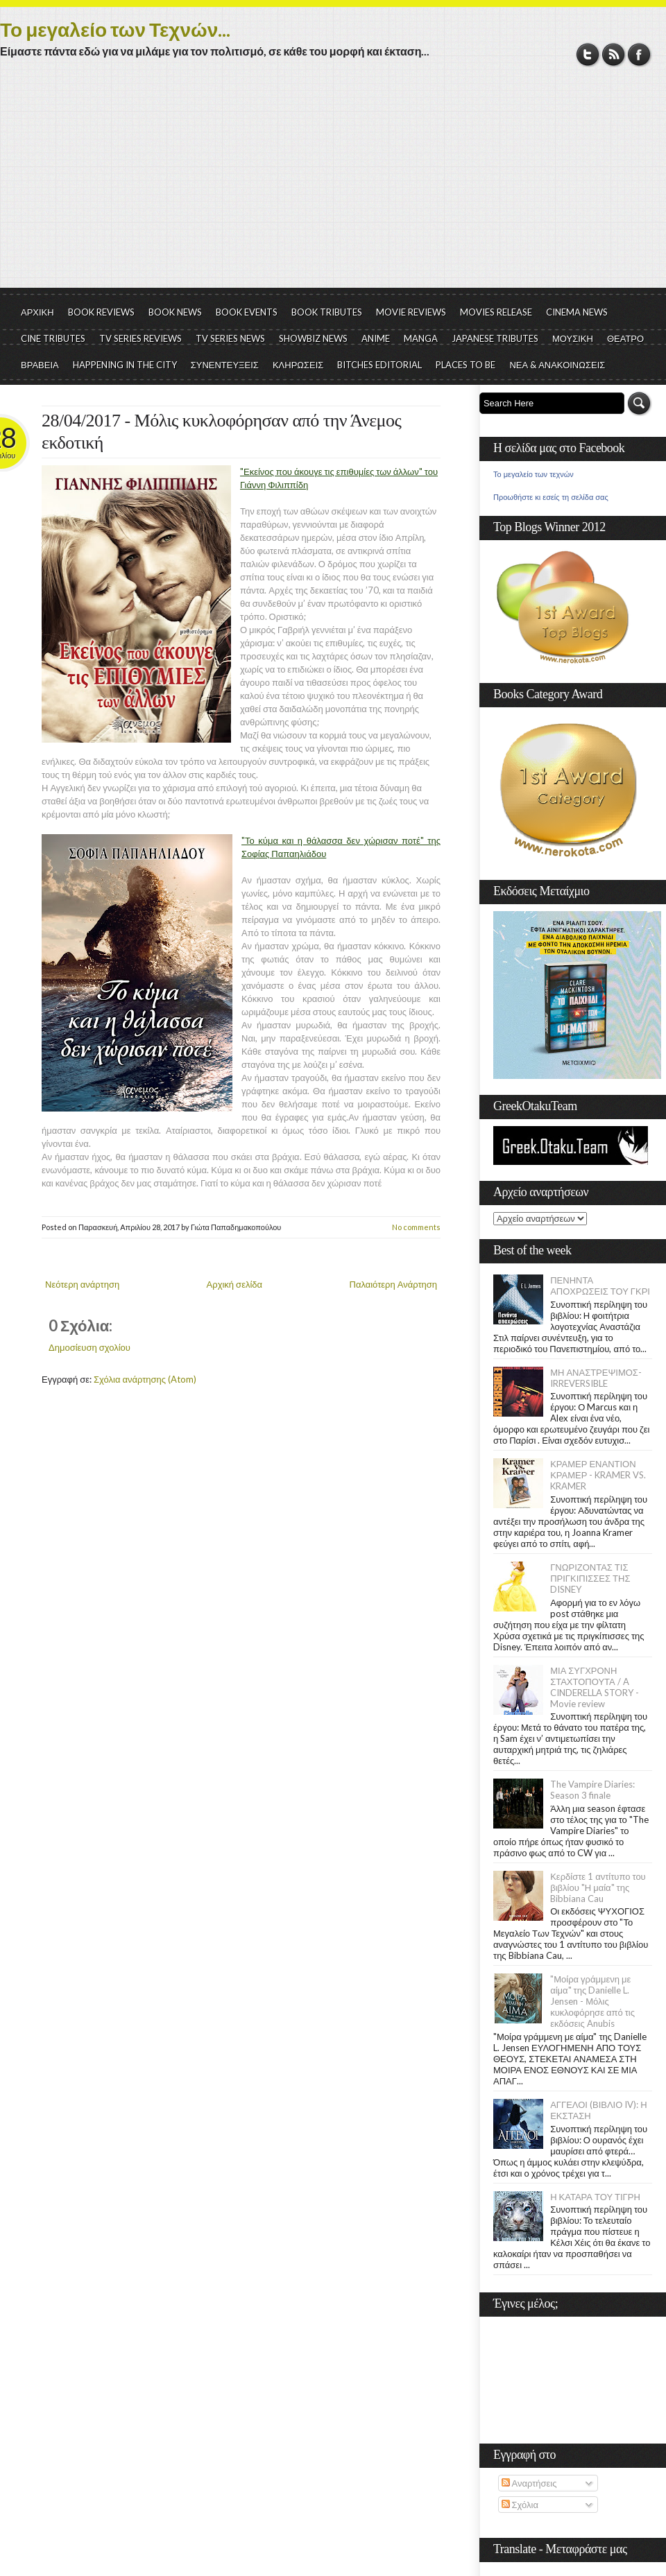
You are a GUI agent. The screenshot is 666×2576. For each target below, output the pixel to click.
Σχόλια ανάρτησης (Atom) (145, 1379)
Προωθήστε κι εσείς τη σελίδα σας (550, 497)
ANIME (375, 338)
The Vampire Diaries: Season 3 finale (592, 1790)
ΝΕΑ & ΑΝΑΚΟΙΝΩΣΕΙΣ (557, 364)
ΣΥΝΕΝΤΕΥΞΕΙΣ (225, 364)
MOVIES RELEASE (496, 312)
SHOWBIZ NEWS (313, 338)
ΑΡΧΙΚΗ (37, 312)
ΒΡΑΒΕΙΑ (40, 364)
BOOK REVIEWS (101, 312)
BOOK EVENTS (247, 312)
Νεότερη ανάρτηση (82, 1284)
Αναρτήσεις (529, 2483)
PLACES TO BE (465, 364)
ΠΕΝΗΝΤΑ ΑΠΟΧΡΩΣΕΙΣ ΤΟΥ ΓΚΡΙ (600, 1285)
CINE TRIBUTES (53, 338)
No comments (416, 1226)
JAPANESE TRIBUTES (495, 338)
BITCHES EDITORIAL (379, 364)
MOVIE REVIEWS (411, 312)
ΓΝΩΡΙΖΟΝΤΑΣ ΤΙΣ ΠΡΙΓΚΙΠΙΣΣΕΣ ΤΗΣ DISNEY (590, 1578)
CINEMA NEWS (577, 312)
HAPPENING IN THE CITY (125, 364)
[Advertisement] (333, 184)
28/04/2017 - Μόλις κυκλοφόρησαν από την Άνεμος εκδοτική (221, 431)
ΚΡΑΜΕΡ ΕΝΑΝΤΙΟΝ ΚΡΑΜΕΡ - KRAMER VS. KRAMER (598, 1475)
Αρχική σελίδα (234, 1284)
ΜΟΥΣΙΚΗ (572, 338)
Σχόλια (520, 2504)
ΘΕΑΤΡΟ (625, 338)
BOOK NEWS (175, 312)
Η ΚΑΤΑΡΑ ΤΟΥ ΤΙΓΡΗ (595, 2196)
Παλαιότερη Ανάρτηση (394, 1284)
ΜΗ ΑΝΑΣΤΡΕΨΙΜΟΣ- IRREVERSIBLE (596, 1378)
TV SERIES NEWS (230, 338)
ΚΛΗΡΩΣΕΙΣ (298, 364)
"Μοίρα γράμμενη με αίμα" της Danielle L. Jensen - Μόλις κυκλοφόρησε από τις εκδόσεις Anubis (592, 2001)
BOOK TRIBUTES (326, 312)
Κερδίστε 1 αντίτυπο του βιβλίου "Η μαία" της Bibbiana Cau (598, 1887)
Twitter (588, 54)
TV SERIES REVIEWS (140, 338)
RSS (613, 54)
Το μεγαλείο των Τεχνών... (115, 29)
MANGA (421, 338)
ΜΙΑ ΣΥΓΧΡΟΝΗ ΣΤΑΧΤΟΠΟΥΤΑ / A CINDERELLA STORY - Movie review (594, 1687)
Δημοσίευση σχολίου (89, 1347)
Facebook (639, 54)
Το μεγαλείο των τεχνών (533, 474)
